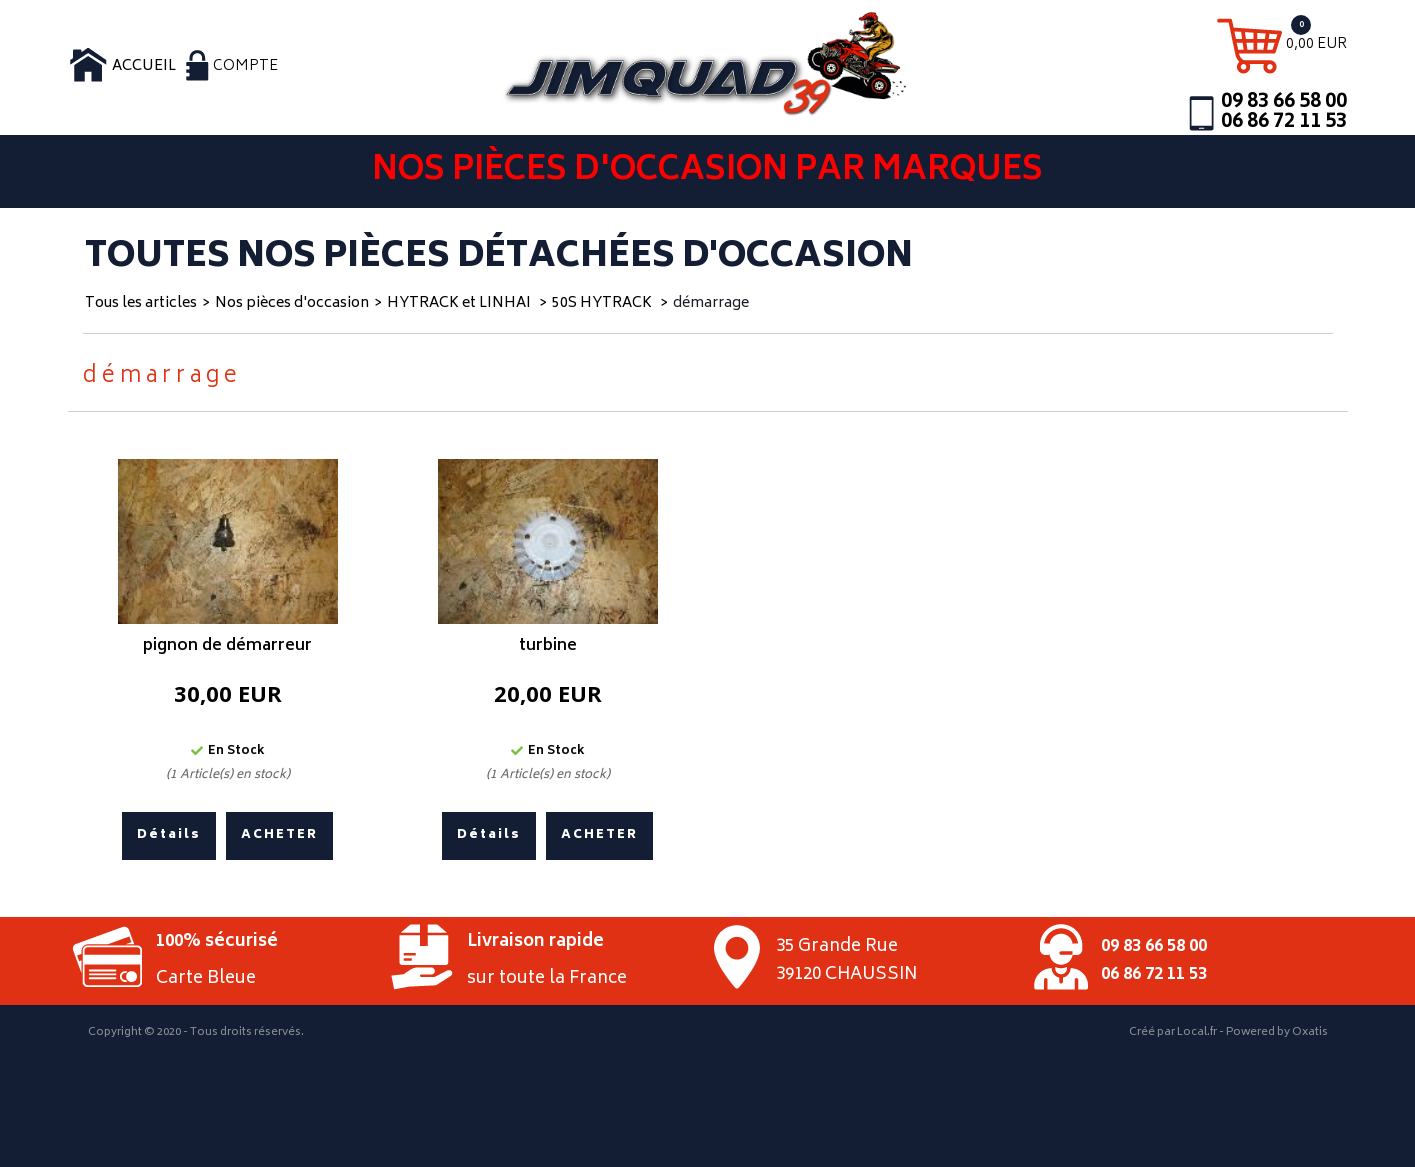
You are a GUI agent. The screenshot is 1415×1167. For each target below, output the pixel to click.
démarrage (711, 303)
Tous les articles (141, 303)
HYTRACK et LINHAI (460, 303)
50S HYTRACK (603, 303)
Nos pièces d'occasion (292, 303)
